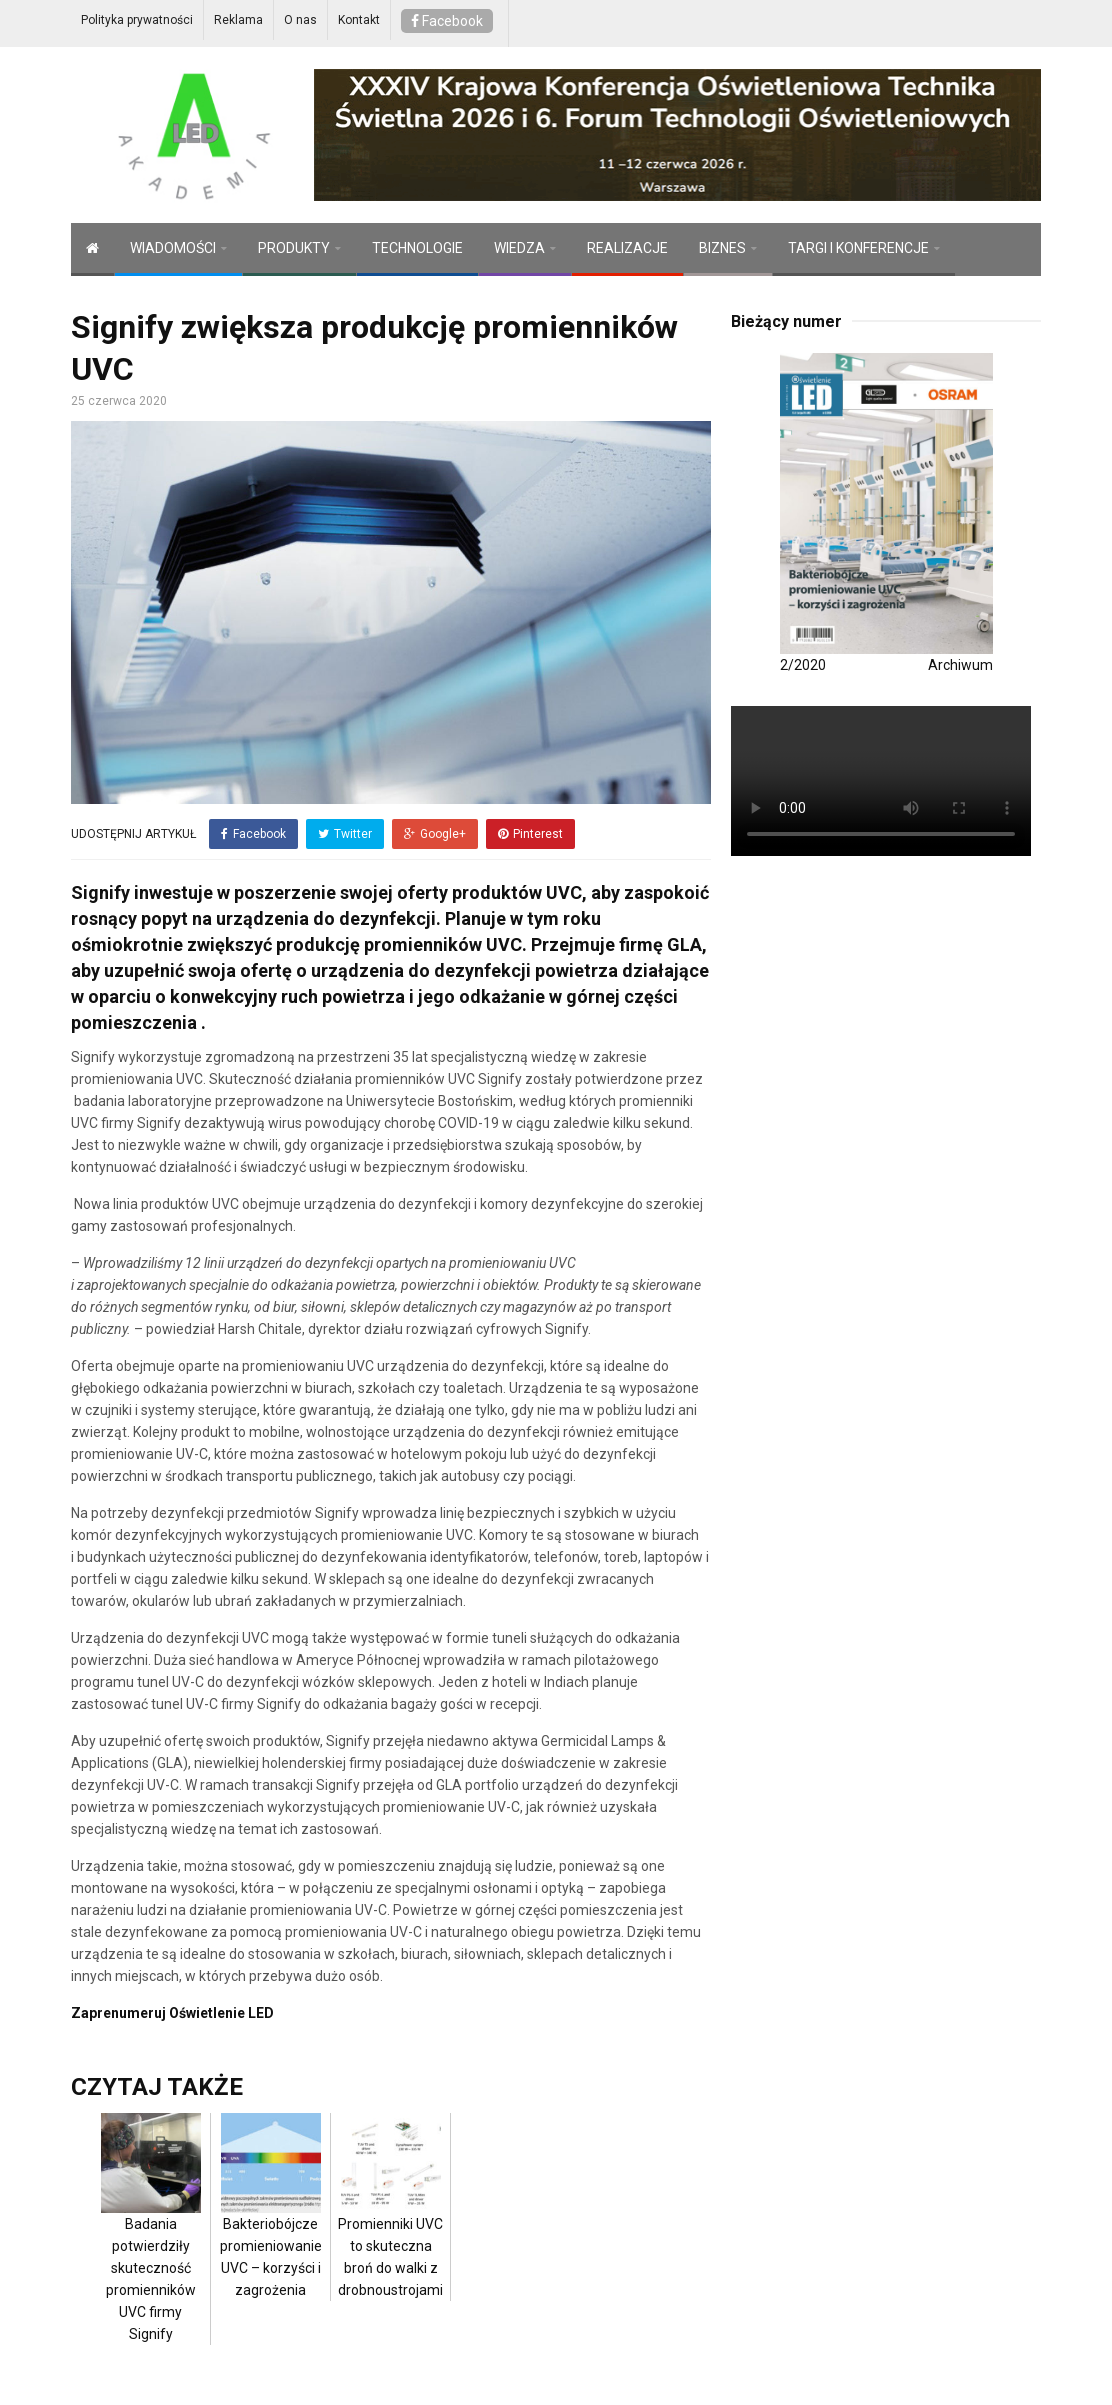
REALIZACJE (627, 248)
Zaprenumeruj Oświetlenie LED (172, 2013)
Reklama (238, 20)
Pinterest (530, 834)
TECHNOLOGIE (417, 248)
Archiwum (960, 665)
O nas (300, 20)
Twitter (345, 834)
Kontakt (359, 20)
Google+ (435, 834)
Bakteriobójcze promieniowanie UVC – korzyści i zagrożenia (271, 2226)
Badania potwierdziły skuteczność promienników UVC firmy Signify (151, 2248)
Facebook (447, 21)
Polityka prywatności (137, 20)
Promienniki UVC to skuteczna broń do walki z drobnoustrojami (390, 2226)
